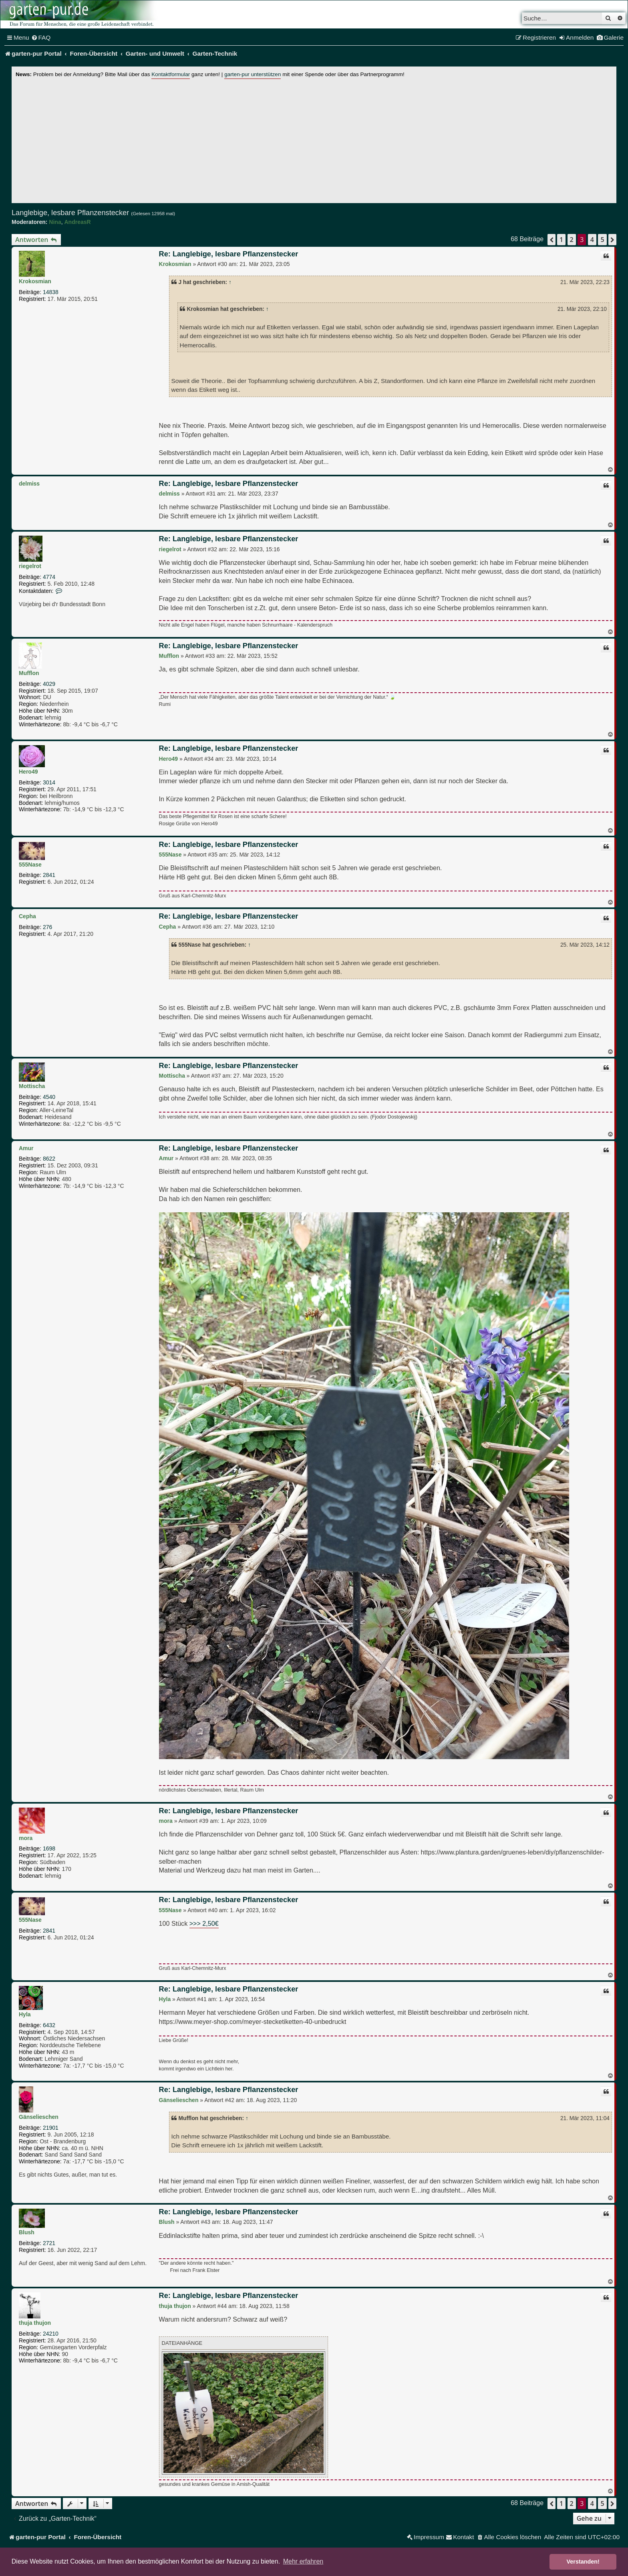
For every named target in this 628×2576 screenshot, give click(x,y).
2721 (49, 2243)
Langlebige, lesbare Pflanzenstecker (70, 213)
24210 (50, 2333)
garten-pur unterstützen (252, 74)
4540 (49, 1097)
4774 (49, 577)
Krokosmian (35, 281)
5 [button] (602, 239)
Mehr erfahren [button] (303, 2561)
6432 (49, 2025)
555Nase (30, 864)
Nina (55, 222)
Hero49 (28, 771)
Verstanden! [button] (583, 2561)
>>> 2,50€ (204, 1923)
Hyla (25, 2014)
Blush (26, 2232)
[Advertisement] (314, 139)
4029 (49, 684)
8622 (49, 1158)
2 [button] (572, 239)
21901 (50, 2127)
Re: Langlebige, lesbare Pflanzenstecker (228, 254)
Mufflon (29, 673)
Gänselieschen (38, 2117)
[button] (551, 239)
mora (25, 1838)
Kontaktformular (170, 74)
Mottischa (32, 1086)
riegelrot (30, 566)
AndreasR (77, 222)
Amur (26, 1148)
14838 (50, 292)
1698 (49, 1848)
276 (47, 927)
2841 (49, 875)
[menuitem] (41, 37)
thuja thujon (35, 2323)
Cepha (27, 916)
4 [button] (592, 239)
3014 (49, 782)
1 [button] (561, 239)
